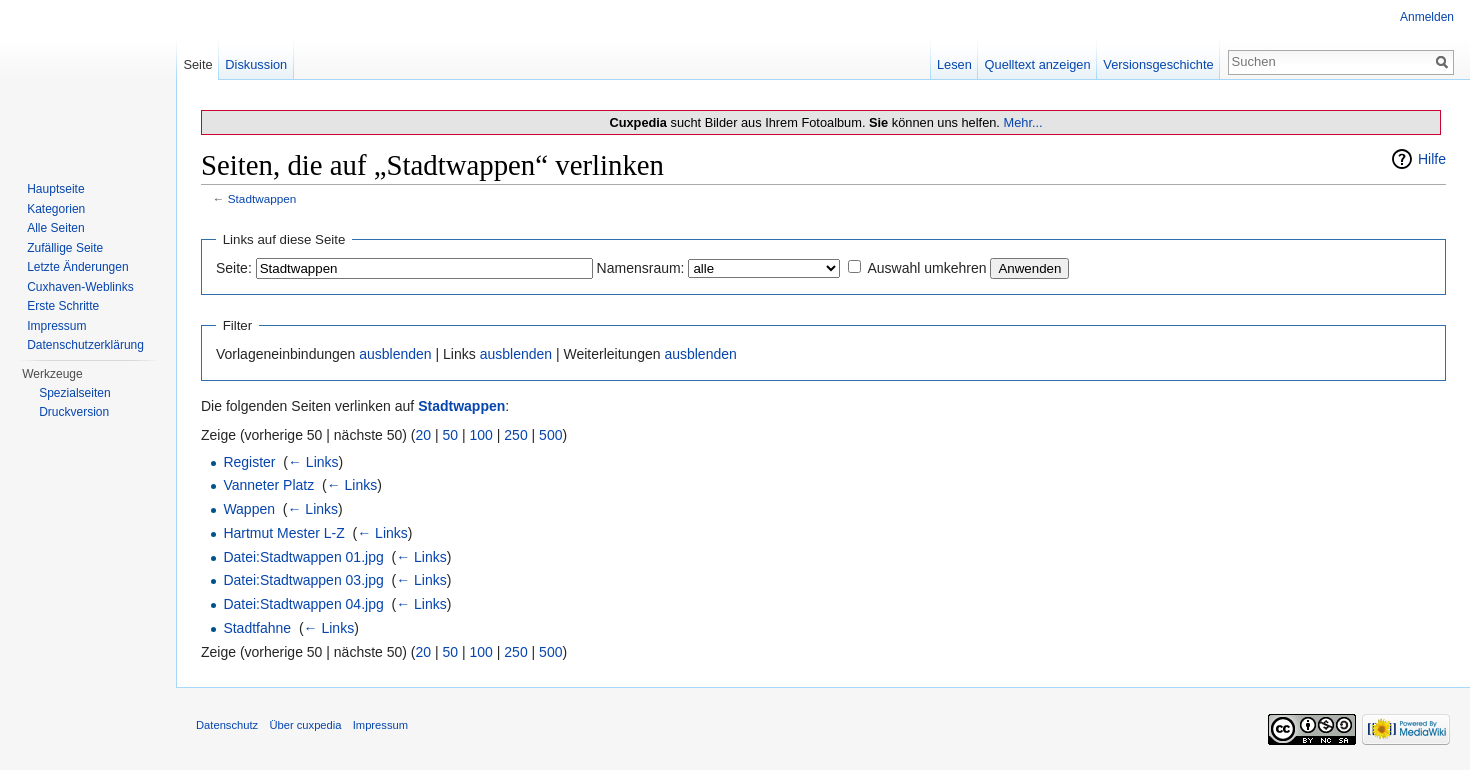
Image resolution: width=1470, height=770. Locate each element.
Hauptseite (55, 189)
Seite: (234, 268)
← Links (313, 462)
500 (550, 435)
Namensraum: (641, 268)
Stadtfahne (257, 628)
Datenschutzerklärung (85, 345)
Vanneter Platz (268, 485)
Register (249, 462)
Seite (197, 64)
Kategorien (56, 209)
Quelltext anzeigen (1038, 64)
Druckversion (74, 412)
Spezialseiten (74, 393)
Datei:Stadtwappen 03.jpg (303, 580)
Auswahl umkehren (926, 268)
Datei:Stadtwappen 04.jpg (303, 604)
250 (515, 435)
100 (481, 435)
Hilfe (1432, 159)
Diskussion (256, 64)
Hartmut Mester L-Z (283, 533)
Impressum (56, 326)
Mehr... (1022, 122)
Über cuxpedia (305, 725)
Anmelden (1427, 17)
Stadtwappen (262, 198)
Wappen (249, 509)
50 (451, 435)
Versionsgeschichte (1158, 64)
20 (424, 435)
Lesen (954, 64)
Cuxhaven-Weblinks (80, 287)
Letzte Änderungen (77, 267)
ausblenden (395, 354)
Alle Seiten (55, 228)
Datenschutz (227, 725)
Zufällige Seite (65, 248)
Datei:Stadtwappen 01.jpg (303, 557)
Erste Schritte (63, 306)
